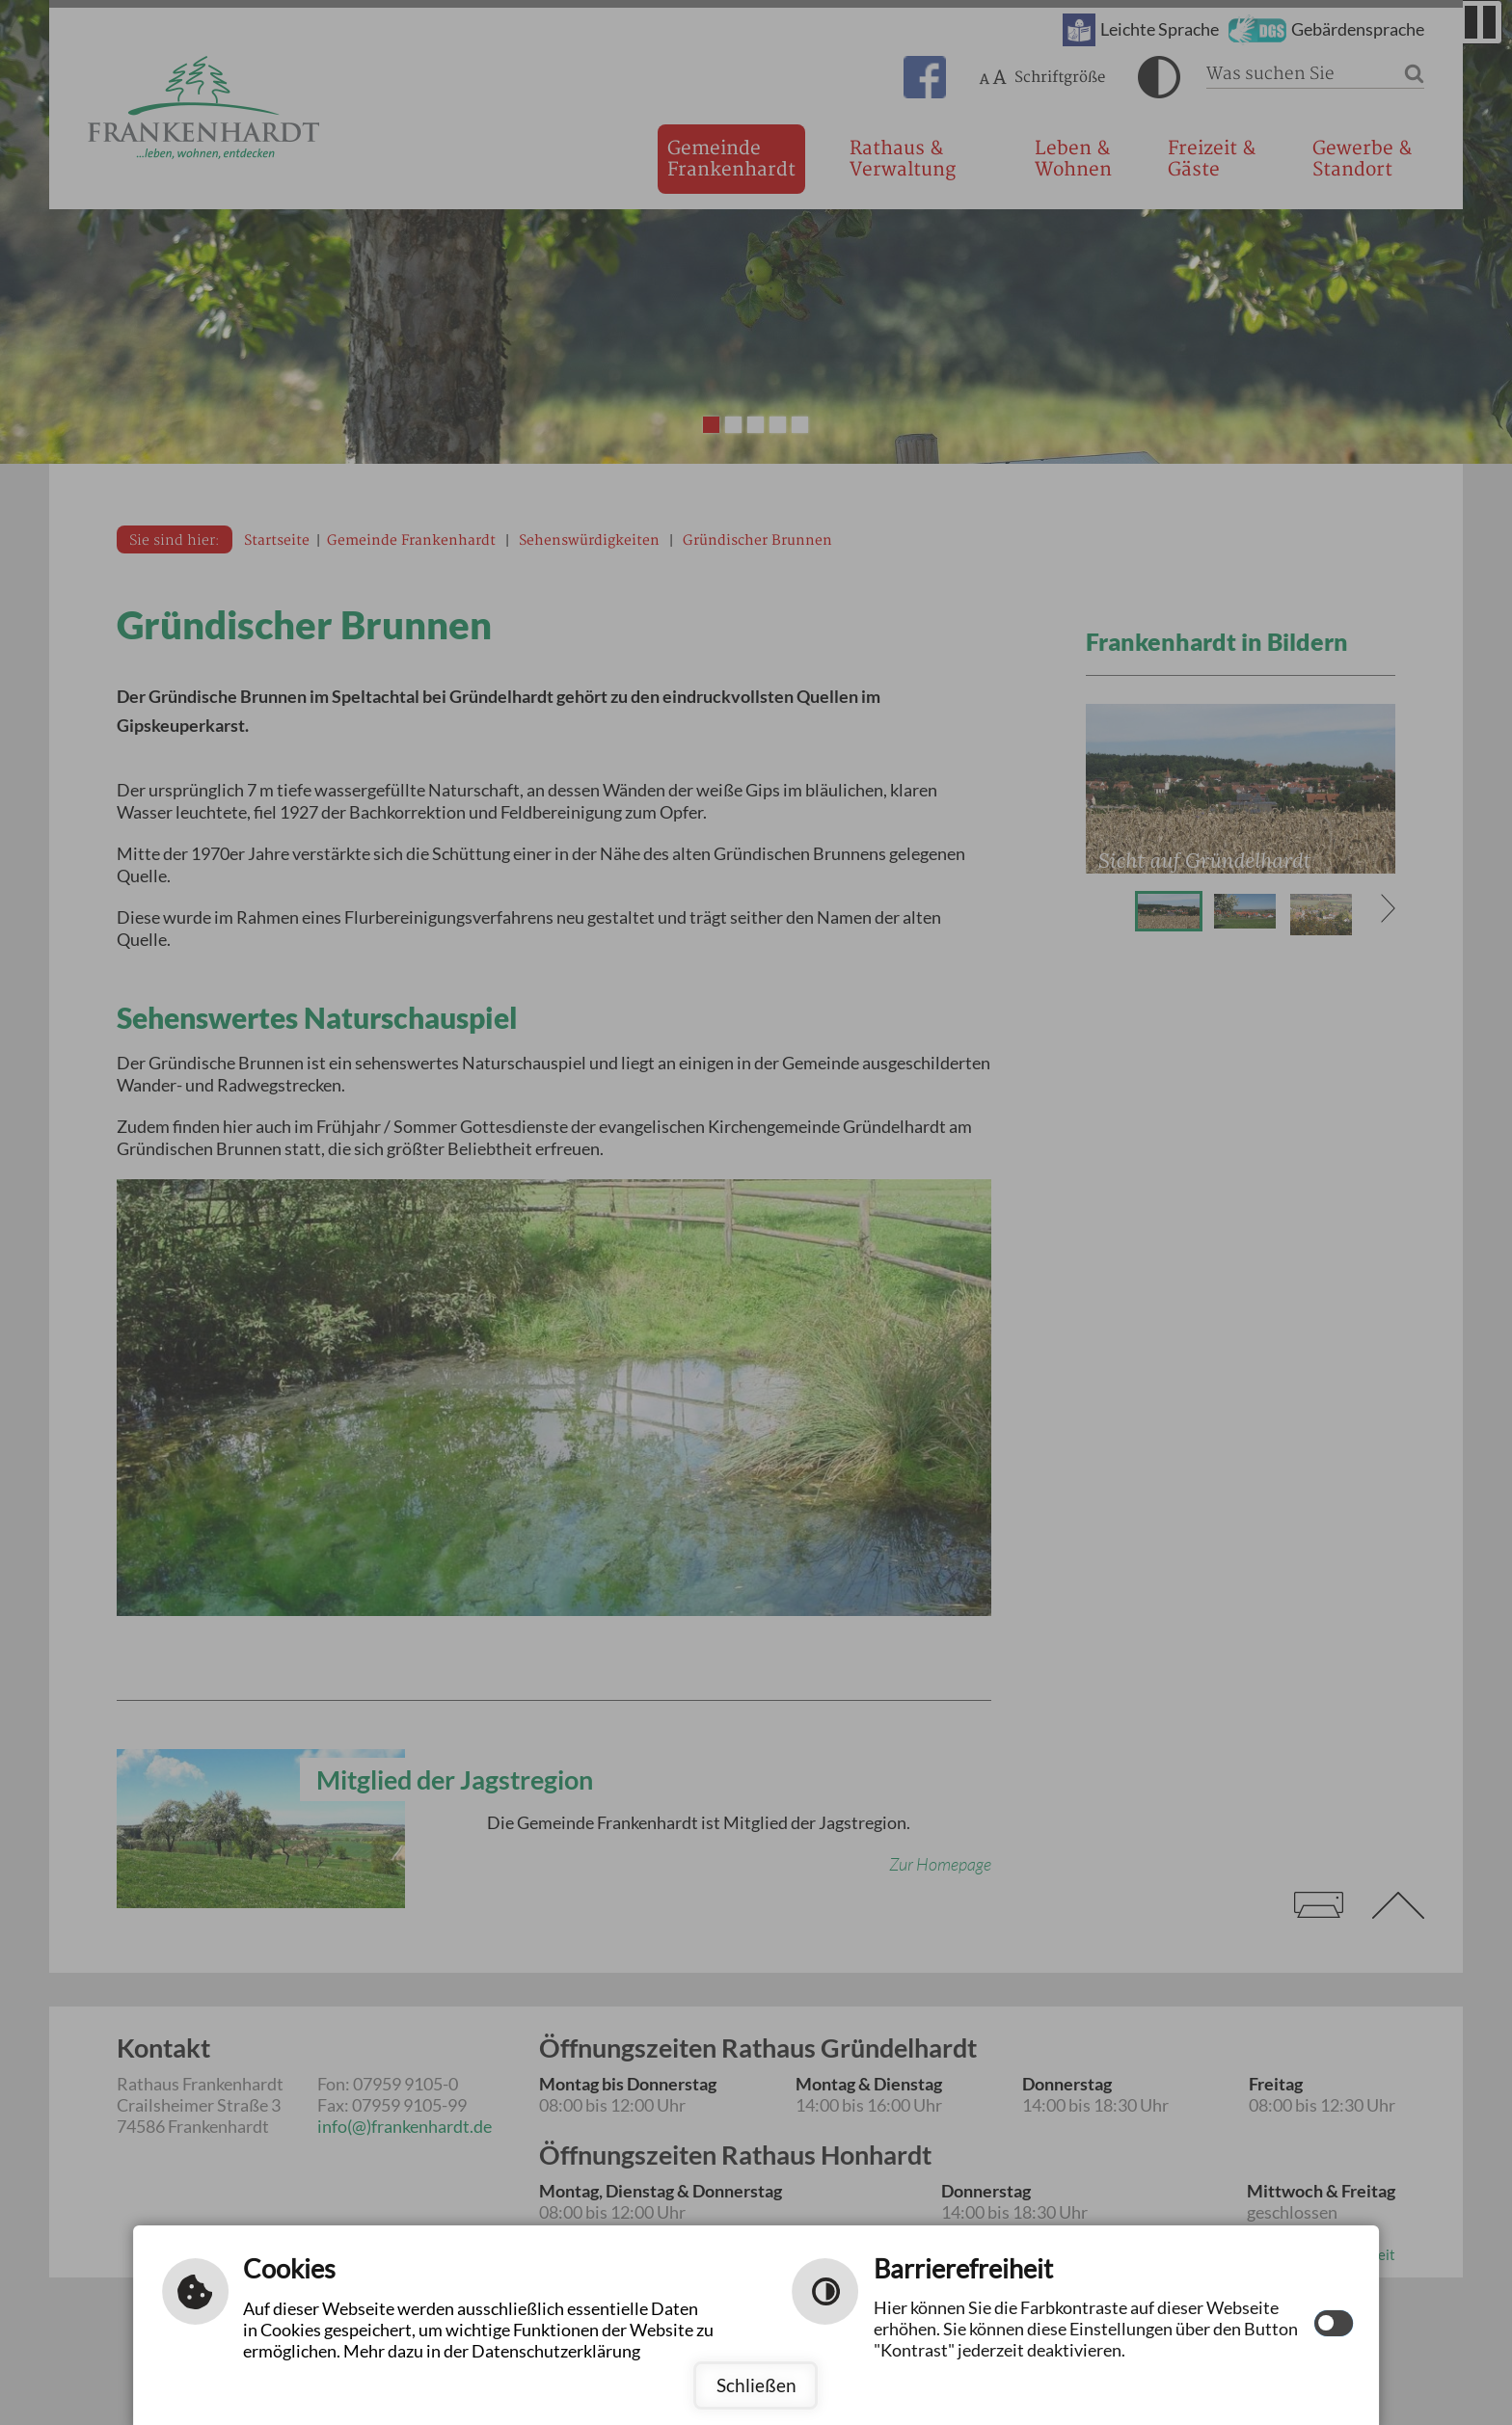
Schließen (756, 2385)
